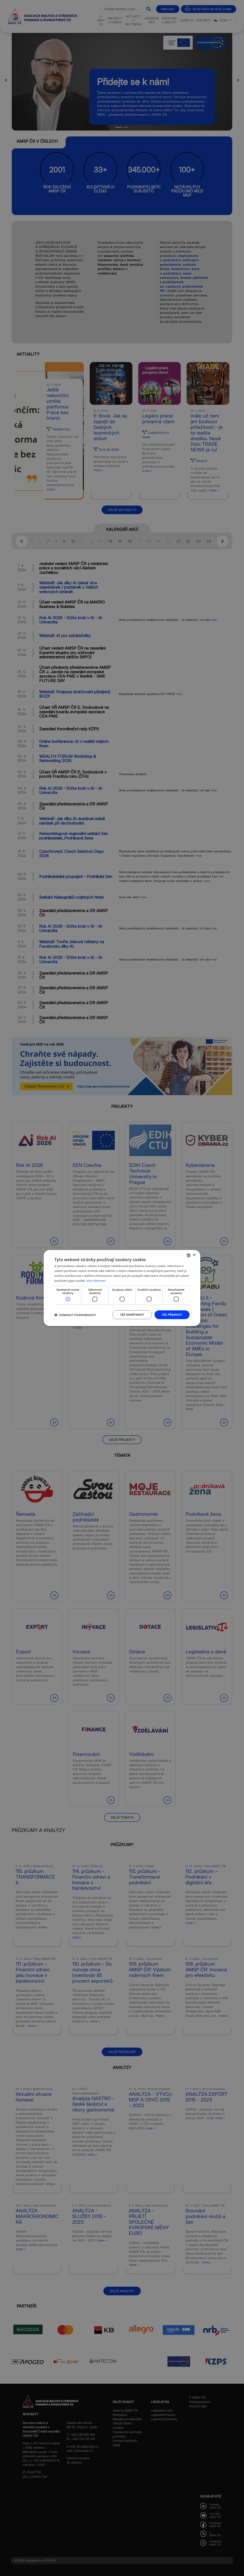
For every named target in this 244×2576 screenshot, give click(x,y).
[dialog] (122, 1288)
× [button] (193, 1255)
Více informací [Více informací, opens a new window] (96, 1281)
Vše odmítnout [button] (132, 1314)
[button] (75, 1315)
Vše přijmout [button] (172, 1314)
